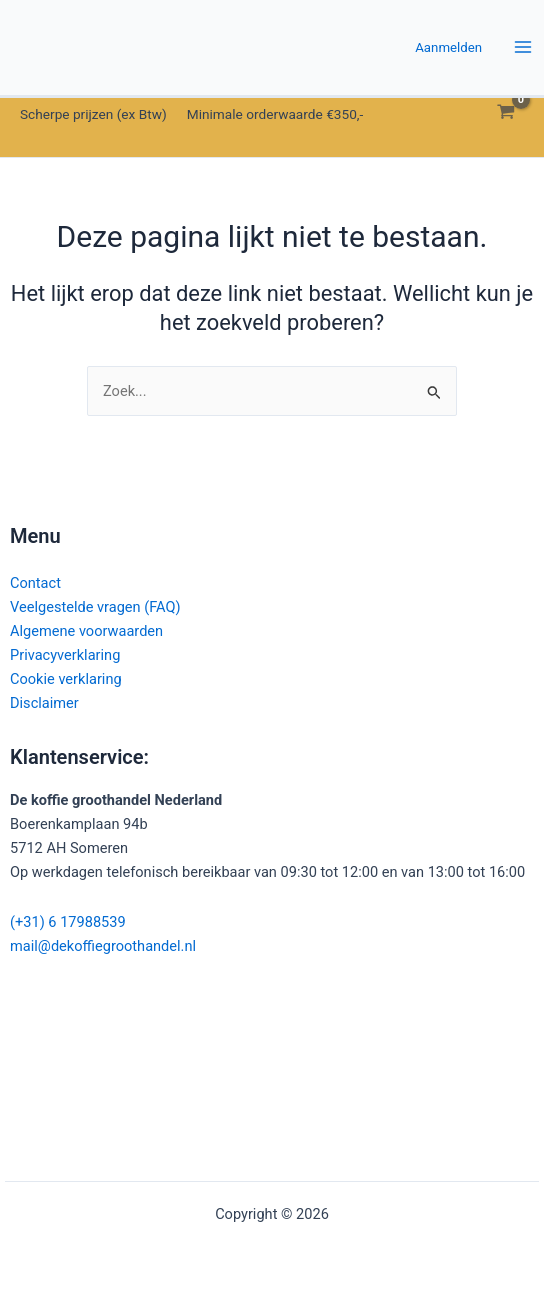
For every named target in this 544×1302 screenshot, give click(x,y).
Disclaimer (44, 703)
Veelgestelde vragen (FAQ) (95, 607)
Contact (35, 583)
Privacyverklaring (65, 655)
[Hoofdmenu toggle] (523, 48)
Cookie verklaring (66, 679)
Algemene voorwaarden (86, 631)
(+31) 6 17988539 (68, 922)
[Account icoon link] (448, 47)
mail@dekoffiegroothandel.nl (103, 946)
